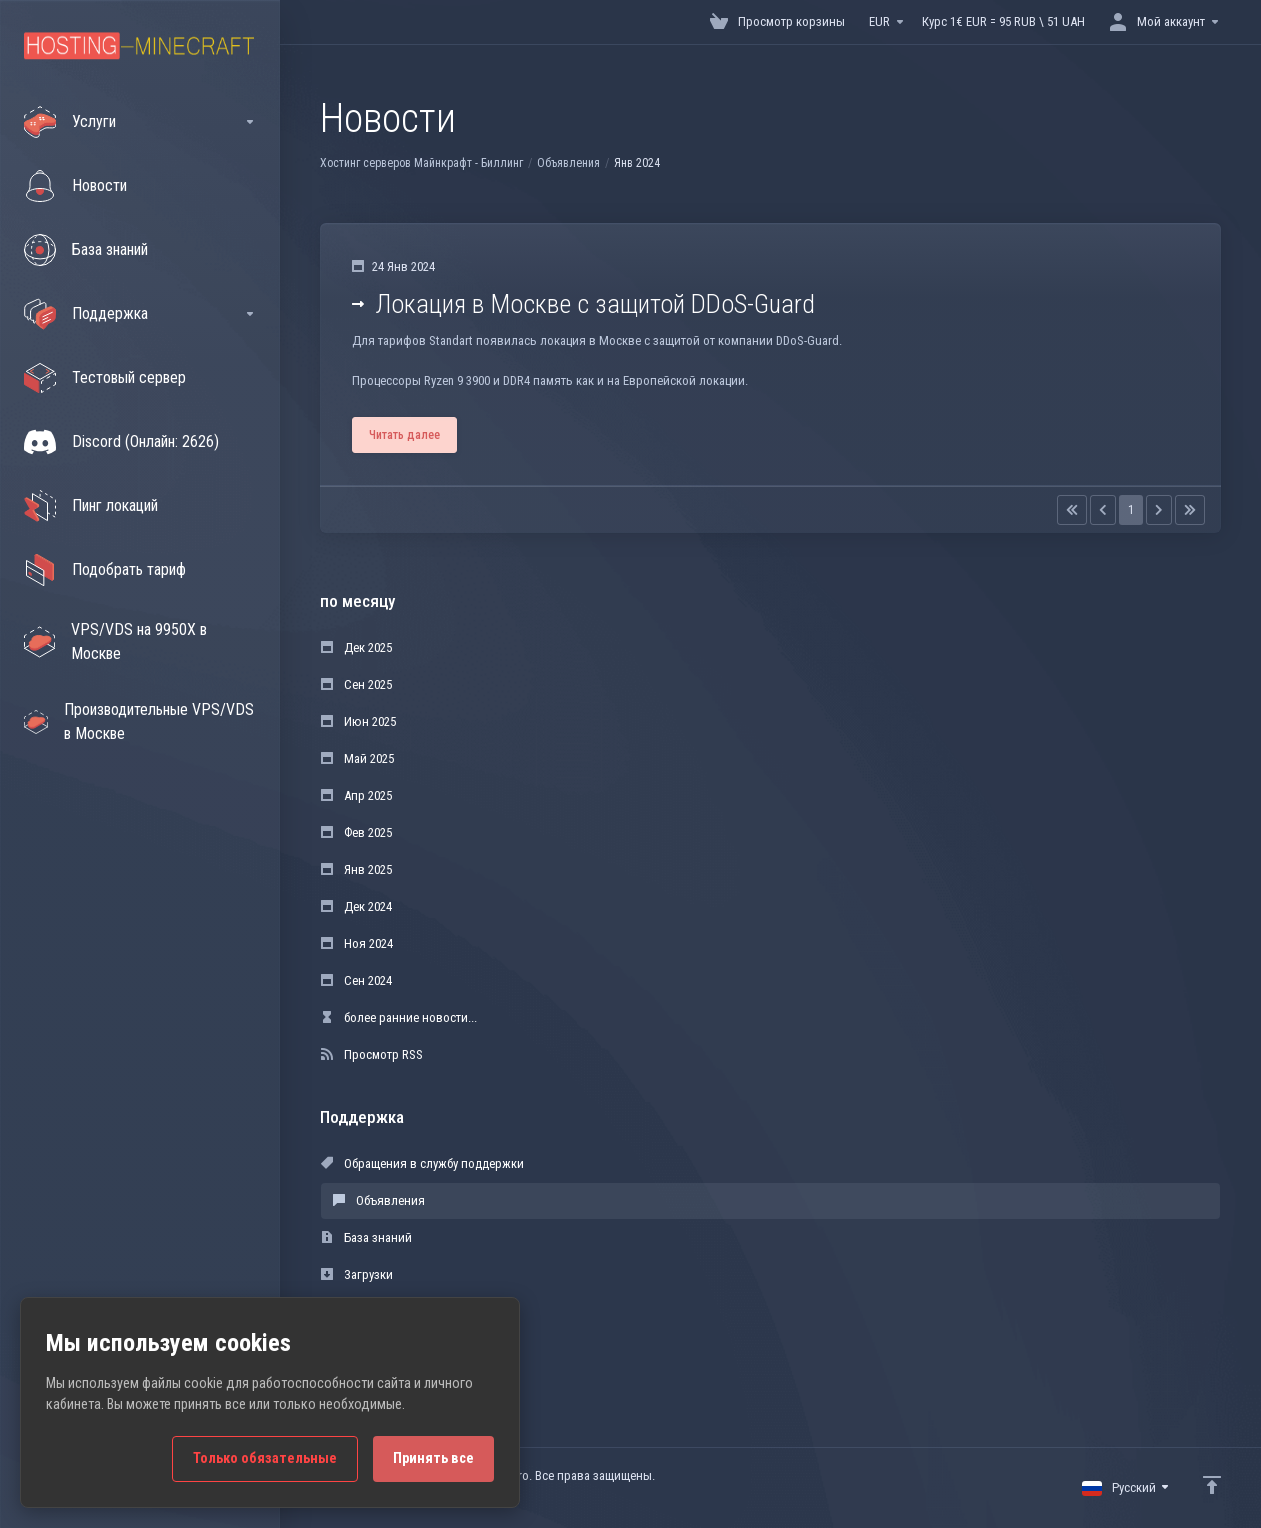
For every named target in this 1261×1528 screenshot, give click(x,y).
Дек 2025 (356, 647)
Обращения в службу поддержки (422, 1163)
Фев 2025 (356, 832)
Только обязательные (265, 1458)
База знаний (366, 1237)
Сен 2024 (356, 980)
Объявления (568, 163)
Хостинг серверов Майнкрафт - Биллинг (421, 163)
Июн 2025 (358, 721)
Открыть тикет (372, 1348)
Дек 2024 (356, 906)
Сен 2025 (356, 684)
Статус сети (363, 1311)
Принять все (433, 1458)
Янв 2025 (356, 869)
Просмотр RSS (372, 1054)
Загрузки (357, 1274)
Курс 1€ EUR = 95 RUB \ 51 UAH (1003, 21)
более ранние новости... (399, 1017)
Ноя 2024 (357, 943)
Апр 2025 (356, 795)
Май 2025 (357, 758)
